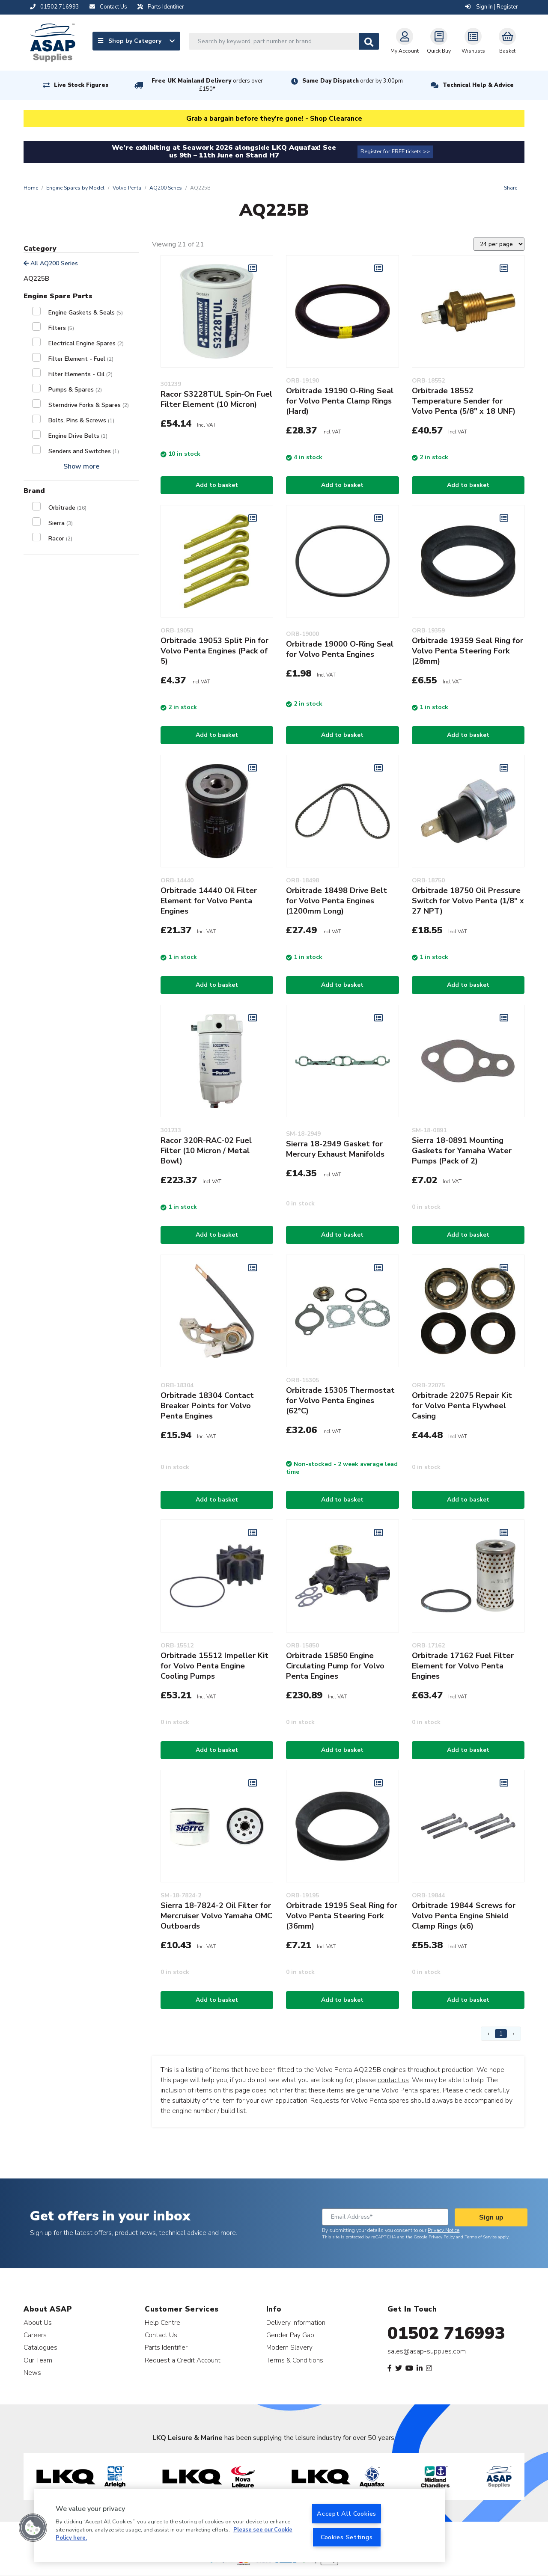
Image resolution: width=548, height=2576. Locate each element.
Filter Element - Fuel (80, 359)
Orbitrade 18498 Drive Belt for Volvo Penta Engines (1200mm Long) (336, 900)
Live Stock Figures (81, 85)
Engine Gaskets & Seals (85, 313)
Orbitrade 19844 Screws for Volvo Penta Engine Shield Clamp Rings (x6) (463, 1915)
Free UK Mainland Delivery (207, 85)
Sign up (491, 2217)
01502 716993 (446, 2333)
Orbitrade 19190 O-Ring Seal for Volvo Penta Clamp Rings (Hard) (339, 401)
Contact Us (161, 2334)
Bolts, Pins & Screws (81, 420)
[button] (33, 2527)
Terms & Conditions (294, 2360)
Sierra (60, 523)
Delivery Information (295, 2322)
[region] (239, 2525)
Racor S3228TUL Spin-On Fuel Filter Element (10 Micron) (216, 399)
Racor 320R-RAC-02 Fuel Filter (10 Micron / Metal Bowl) (206, 1150)
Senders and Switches (83, 451)
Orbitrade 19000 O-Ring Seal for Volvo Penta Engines (339, 649)
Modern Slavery (289, 2347)
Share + (512, 187)
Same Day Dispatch (352, 81)
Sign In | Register (491, 7)
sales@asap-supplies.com (426, 2351)
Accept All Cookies (346, 2513)
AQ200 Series (165, 187)
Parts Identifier (166, 2347)
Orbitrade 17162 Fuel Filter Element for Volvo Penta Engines (463, 1665)
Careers (35, 2334)
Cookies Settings (347, 2537)
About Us (38, 2322)
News (32, 2372)
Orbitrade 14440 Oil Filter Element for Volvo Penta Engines (209, 900)
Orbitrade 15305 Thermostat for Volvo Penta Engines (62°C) (340, 1400)
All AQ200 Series (51, 263)
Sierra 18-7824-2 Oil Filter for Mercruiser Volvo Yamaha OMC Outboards (216, 1915)
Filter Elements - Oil (80, 374)
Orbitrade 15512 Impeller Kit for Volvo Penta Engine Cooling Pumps (214, 1665)
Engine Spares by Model (75, 187)
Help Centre (162, 2322)
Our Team (38, 2360)
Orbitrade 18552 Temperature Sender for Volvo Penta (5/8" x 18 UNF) (463, 401)
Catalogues (40, 2347)
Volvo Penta (127, 187)
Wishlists (473, 41)
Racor (60, 538)
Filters (61, 328)
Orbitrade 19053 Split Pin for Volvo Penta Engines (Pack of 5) (214, 650)
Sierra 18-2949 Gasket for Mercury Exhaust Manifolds (335, 1149)
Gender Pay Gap (290, 2334)
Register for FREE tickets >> (395, 151)
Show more (81, 466)
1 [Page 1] (501, 2034)
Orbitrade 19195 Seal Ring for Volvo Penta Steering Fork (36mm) (341, 1915)
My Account (404, 41)
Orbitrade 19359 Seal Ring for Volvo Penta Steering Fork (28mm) (467, 650)
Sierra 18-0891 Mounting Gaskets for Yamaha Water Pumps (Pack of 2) (462, 1150)
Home (31, 187)
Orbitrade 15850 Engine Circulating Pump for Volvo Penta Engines (335, 1665)
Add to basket (217, 485)
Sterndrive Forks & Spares (88, 405)
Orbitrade (67, 508)
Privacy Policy (442, 2237)
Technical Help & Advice (478, 85)
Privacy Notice (443, 2230)
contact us (393, 2080)
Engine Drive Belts (77, 436)
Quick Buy (439, 41)
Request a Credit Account (182, 2360)
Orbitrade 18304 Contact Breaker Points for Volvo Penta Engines (207, 1405)
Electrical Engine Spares (86, 343)
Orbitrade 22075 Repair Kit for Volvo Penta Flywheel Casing (462, 1405)
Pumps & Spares (75, 390)
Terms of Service (481, 2237)
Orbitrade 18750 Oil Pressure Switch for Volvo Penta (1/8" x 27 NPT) (468, 900)
